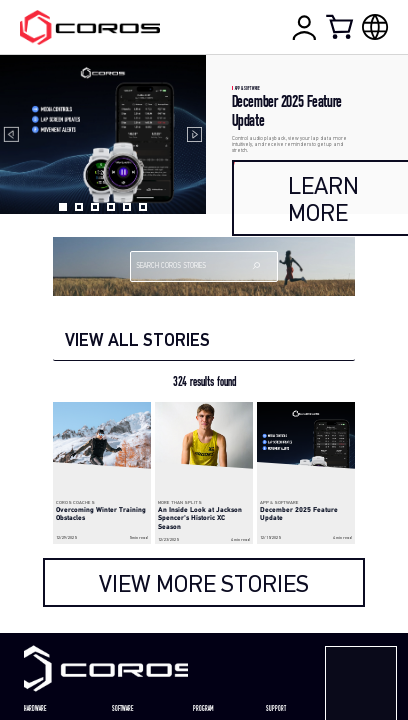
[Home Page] (89, 27)
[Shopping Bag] (341, 26)
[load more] (204, 582)
